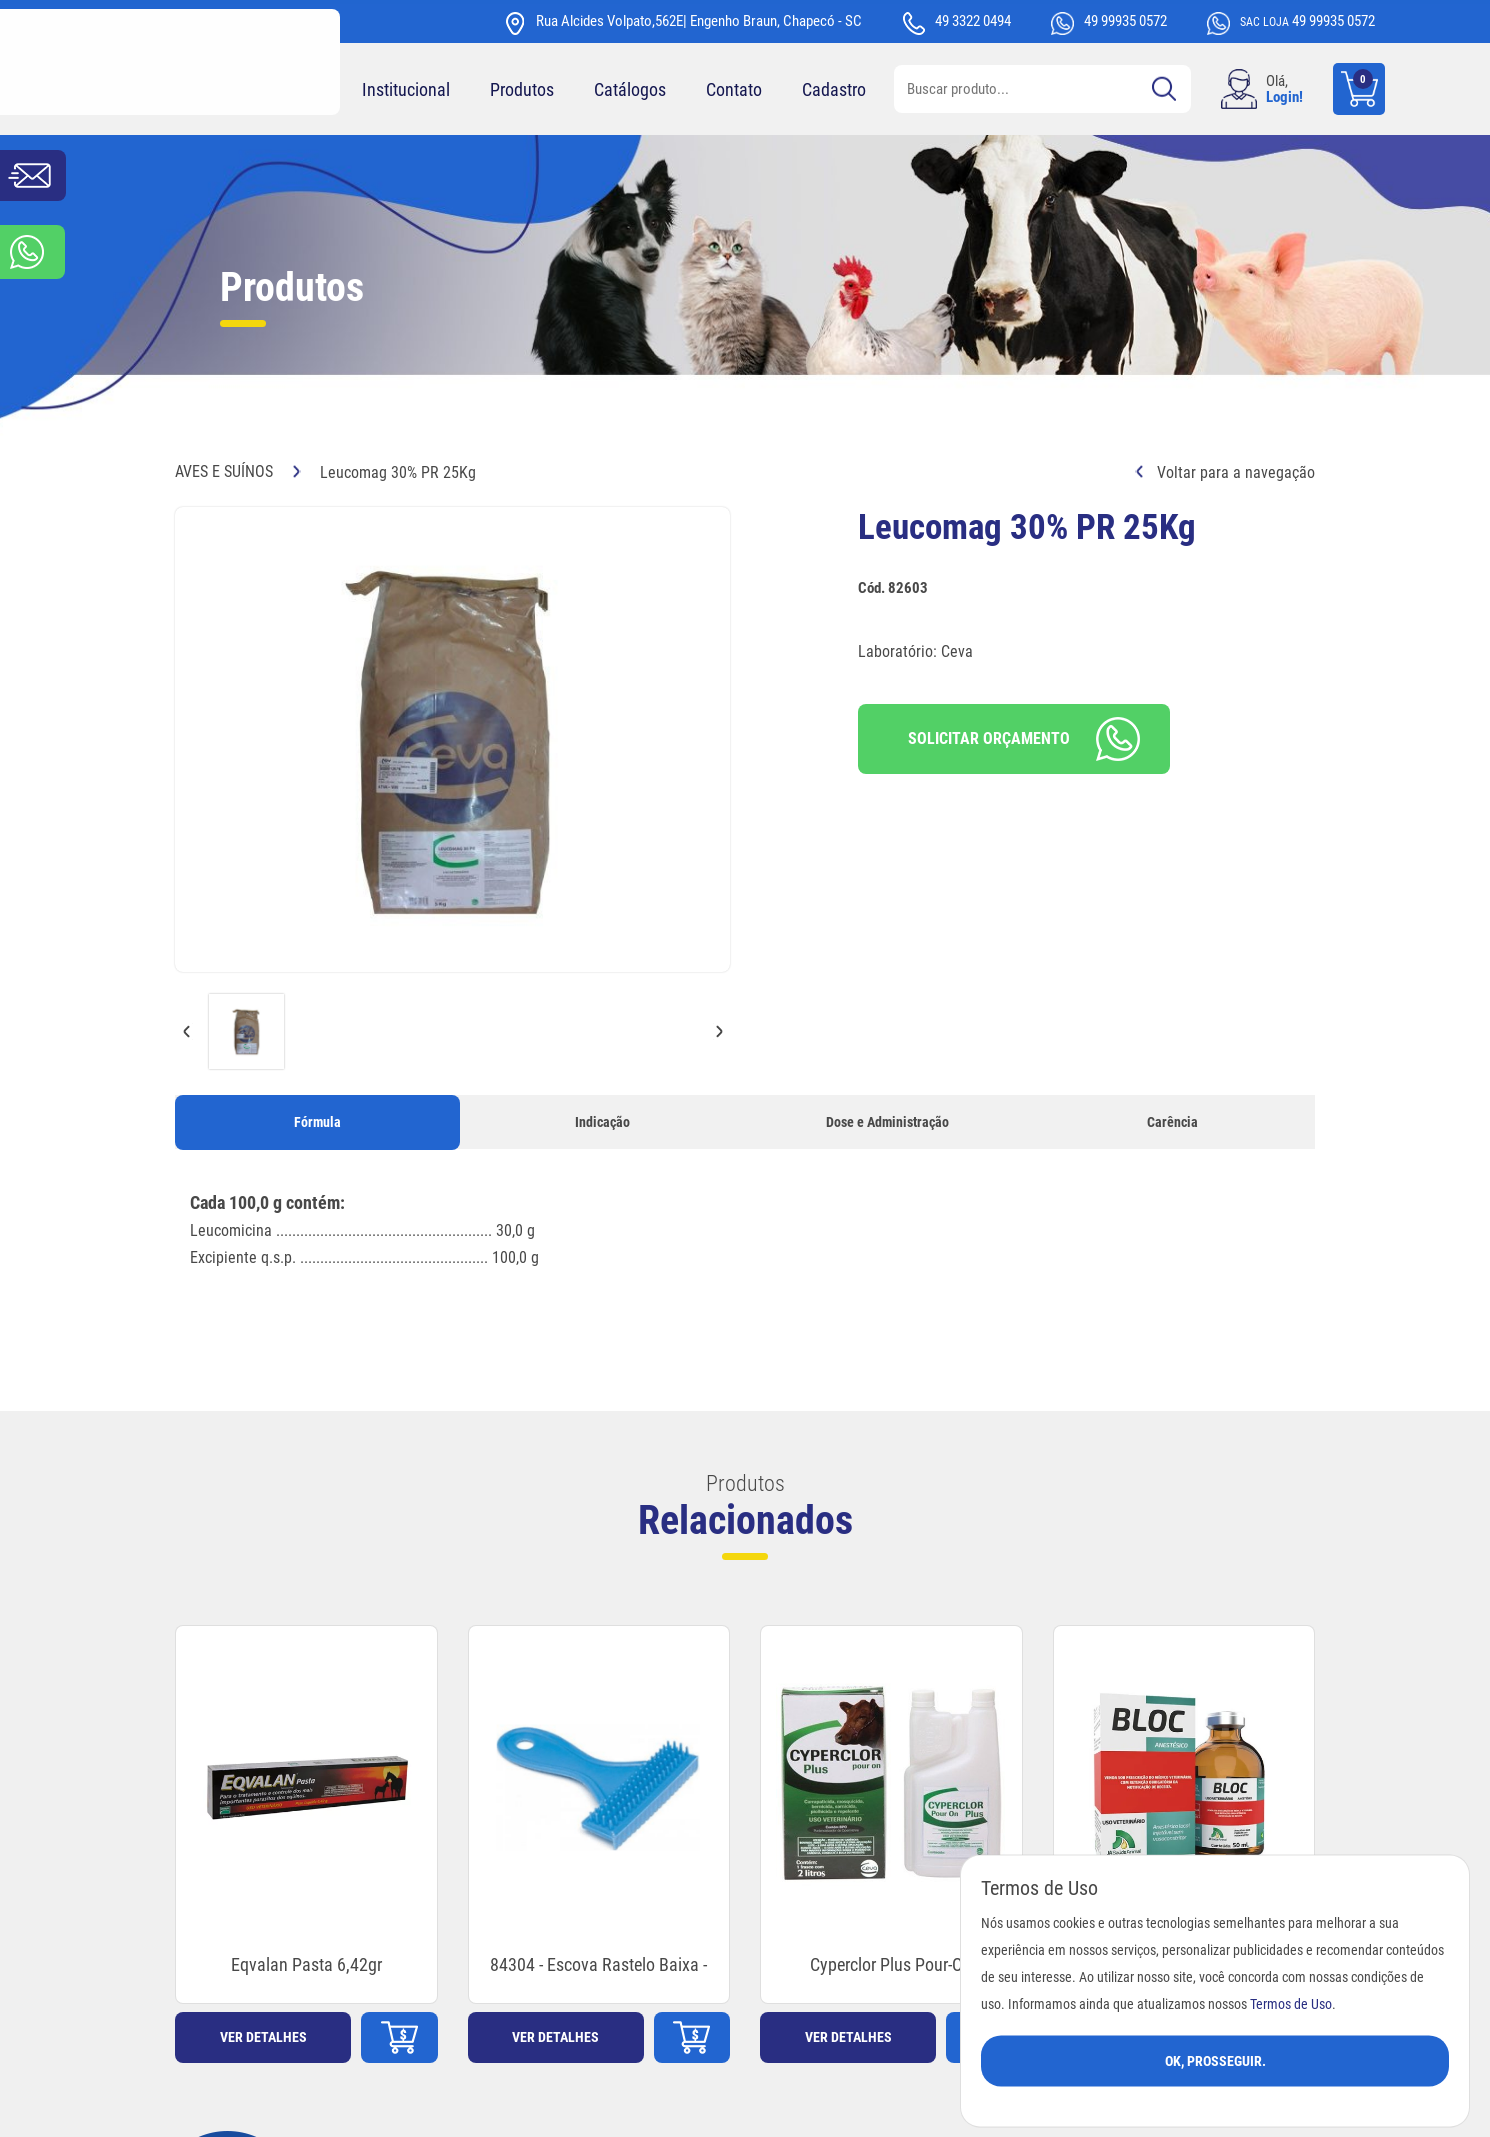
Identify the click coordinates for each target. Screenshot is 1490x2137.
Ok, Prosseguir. (1215, 2060)
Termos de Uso (1291, 2003)
